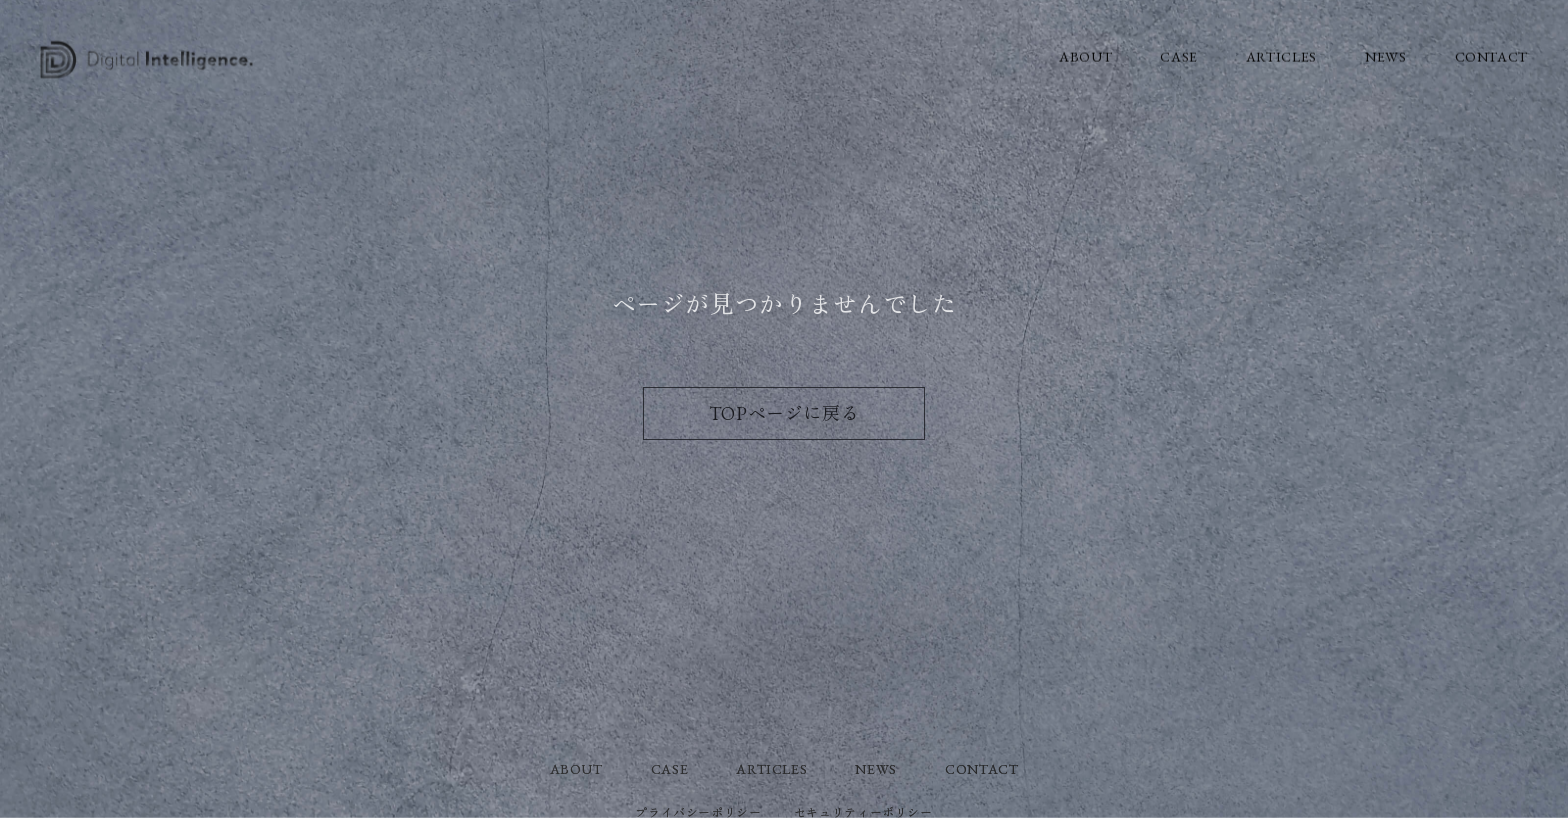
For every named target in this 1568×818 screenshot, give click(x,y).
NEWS (1386, 56)
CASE (1179, 56)
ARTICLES (1281, 56)
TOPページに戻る (784, 413)
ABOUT (1085, 56)
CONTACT (1491, 56)
